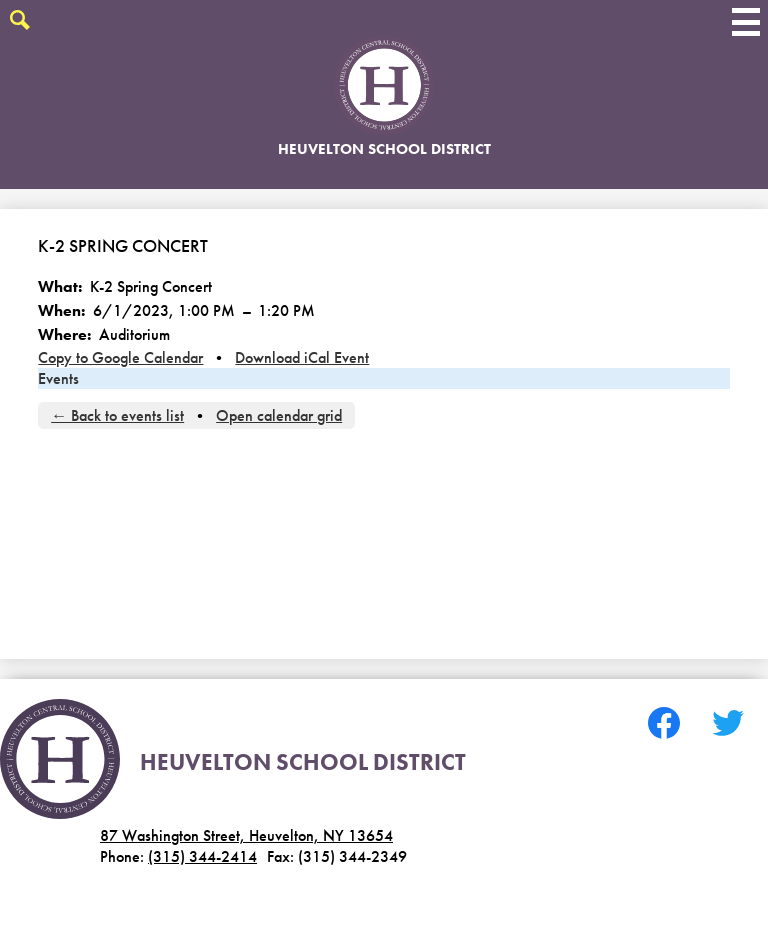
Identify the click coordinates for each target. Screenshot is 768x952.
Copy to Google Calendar (120, 357)
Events (58, 378)
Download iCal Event (302, 357)
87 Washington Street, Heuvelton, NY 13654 (246, 835)
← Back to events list (117, 415)
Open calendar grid (279, 415)
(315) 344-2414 (202, 856)
